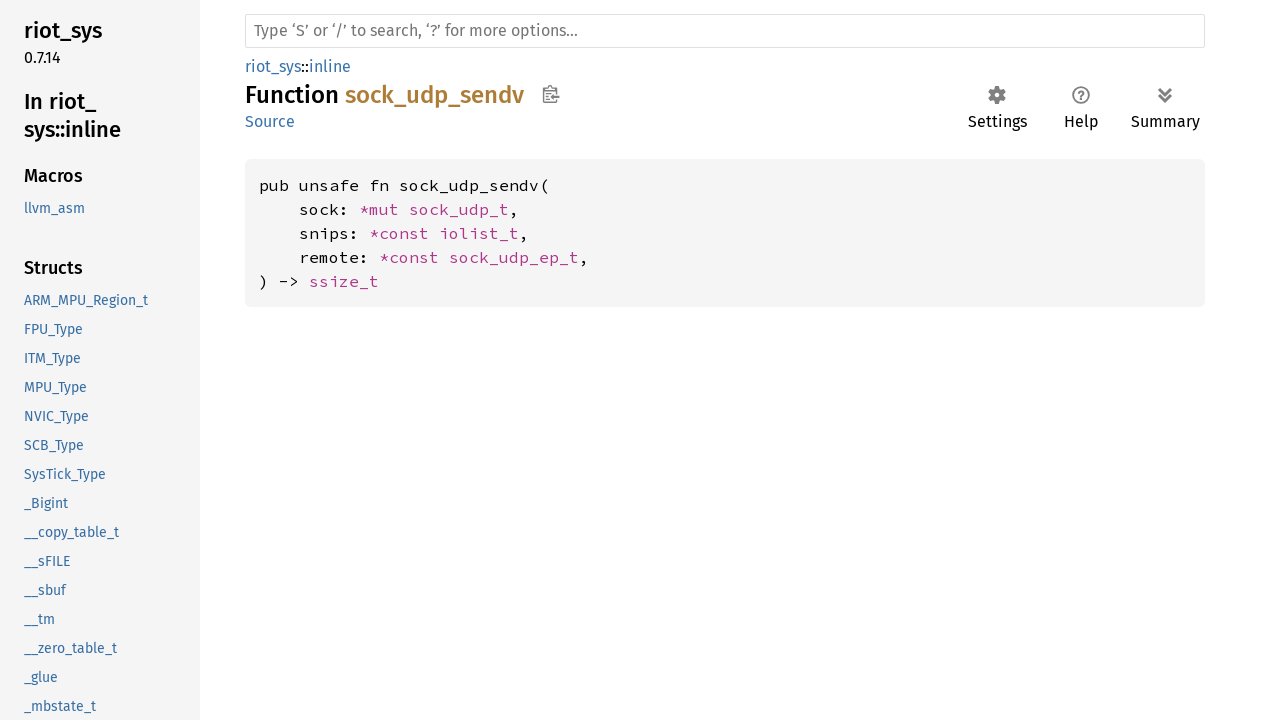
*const (404, 233)
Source (270, 121)
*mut (384, 209)
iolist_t (479, 233)
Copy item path (550, 94)
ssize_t (344, 281)
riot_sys (273, 66)
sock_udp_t (459, 209)
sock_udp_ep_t (514, 257)
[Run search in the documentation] (725, 31)
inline (330, 66)
